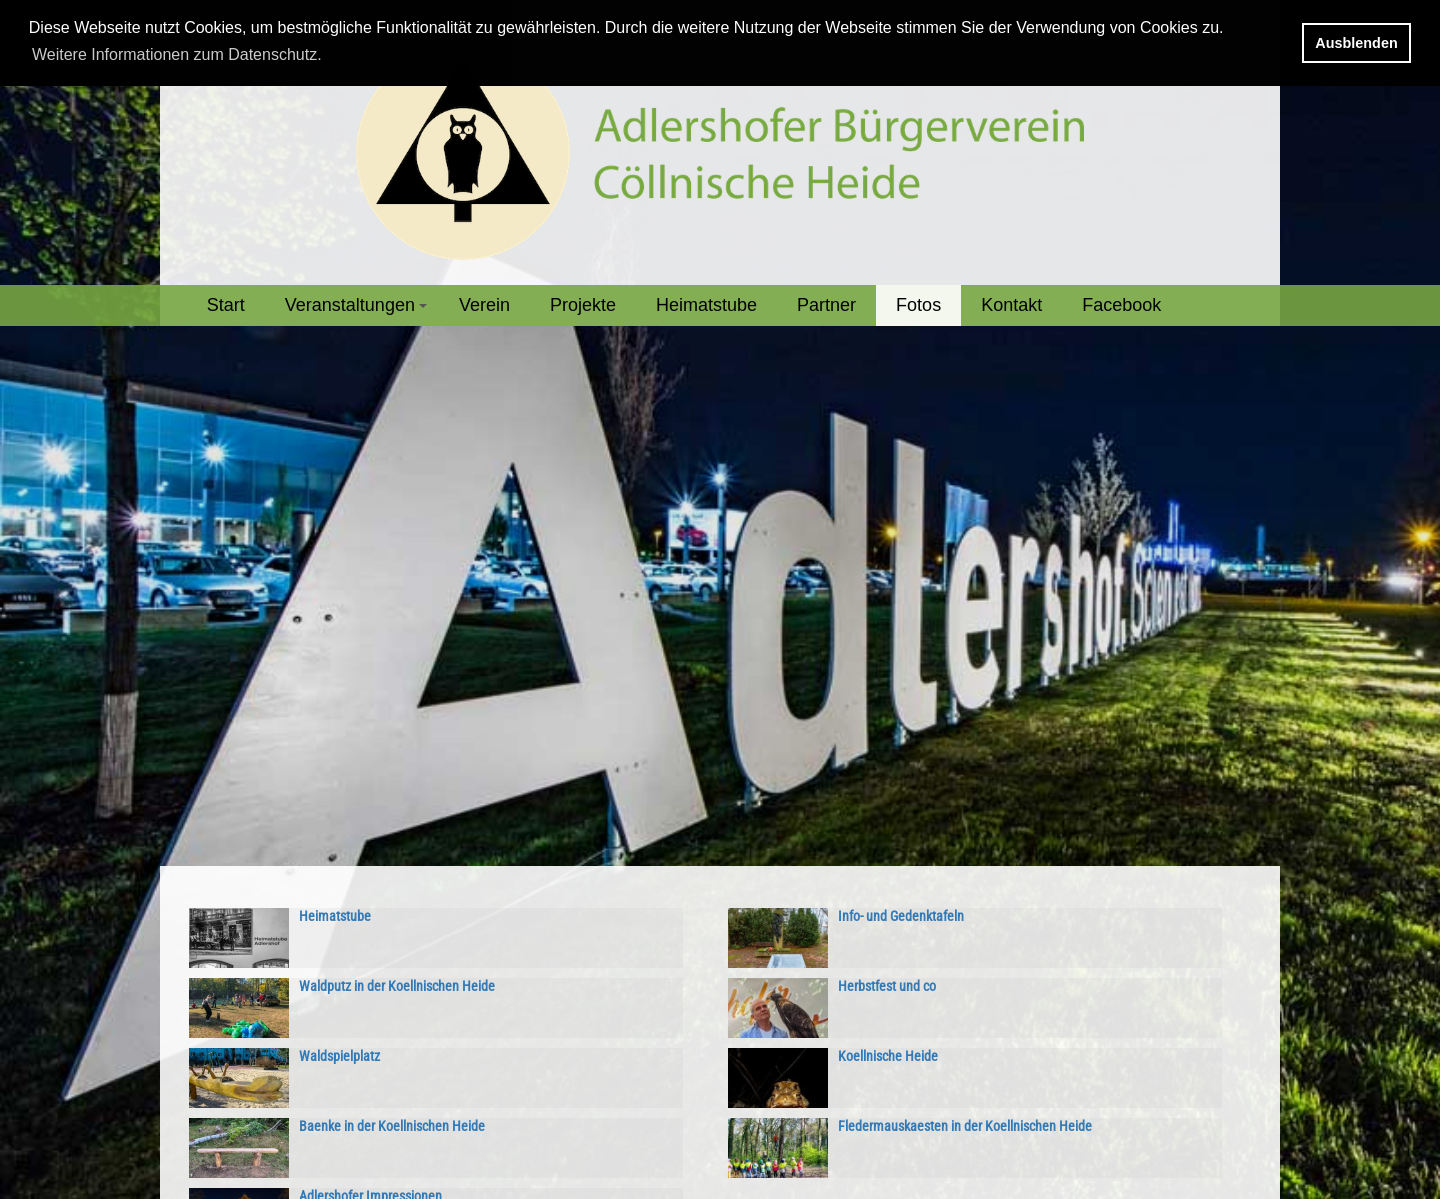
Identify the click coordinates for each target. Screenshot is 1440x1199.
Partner (826, 305)
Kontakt (1011, 305)
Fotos (918, 305)
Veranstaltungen (359, 310)
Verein (484, 305)
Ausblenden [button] (1356, 43)
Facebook (1121, 305)
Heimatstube (706, 305)
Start (226, 305)
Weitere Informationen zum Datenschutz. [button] (177, 54)
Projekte (583, 305)
